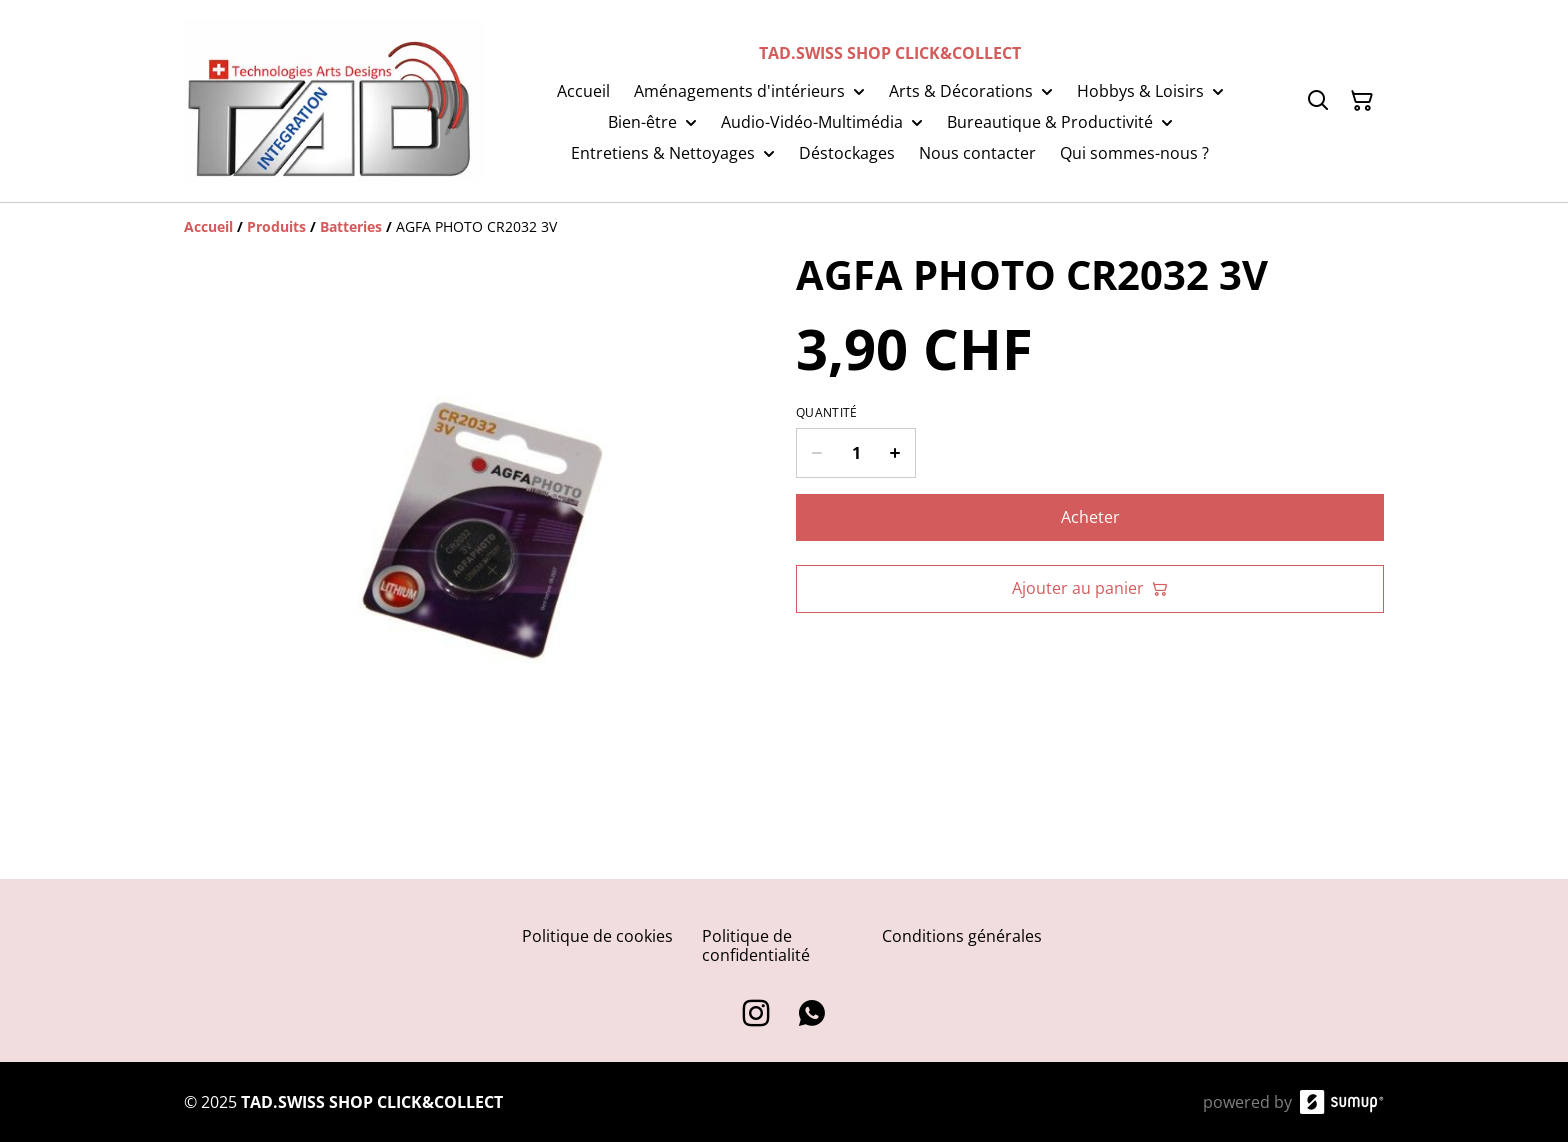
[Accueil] (208, 226)
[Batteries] (351, 226)
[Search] (1318, 101)
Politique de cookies (597, 936)
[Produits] (276, 226)
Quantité (826, 413)
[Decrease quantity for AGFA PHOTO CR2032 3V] (816, 453)
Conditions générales (962, 936)
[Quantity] (856, 453)
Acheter (1090, 517)
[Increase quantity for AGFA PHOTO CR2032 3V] (895, 453)
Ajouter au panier (1090, 588)
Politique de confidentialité (756, 945)
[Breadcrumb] (784, 227)
